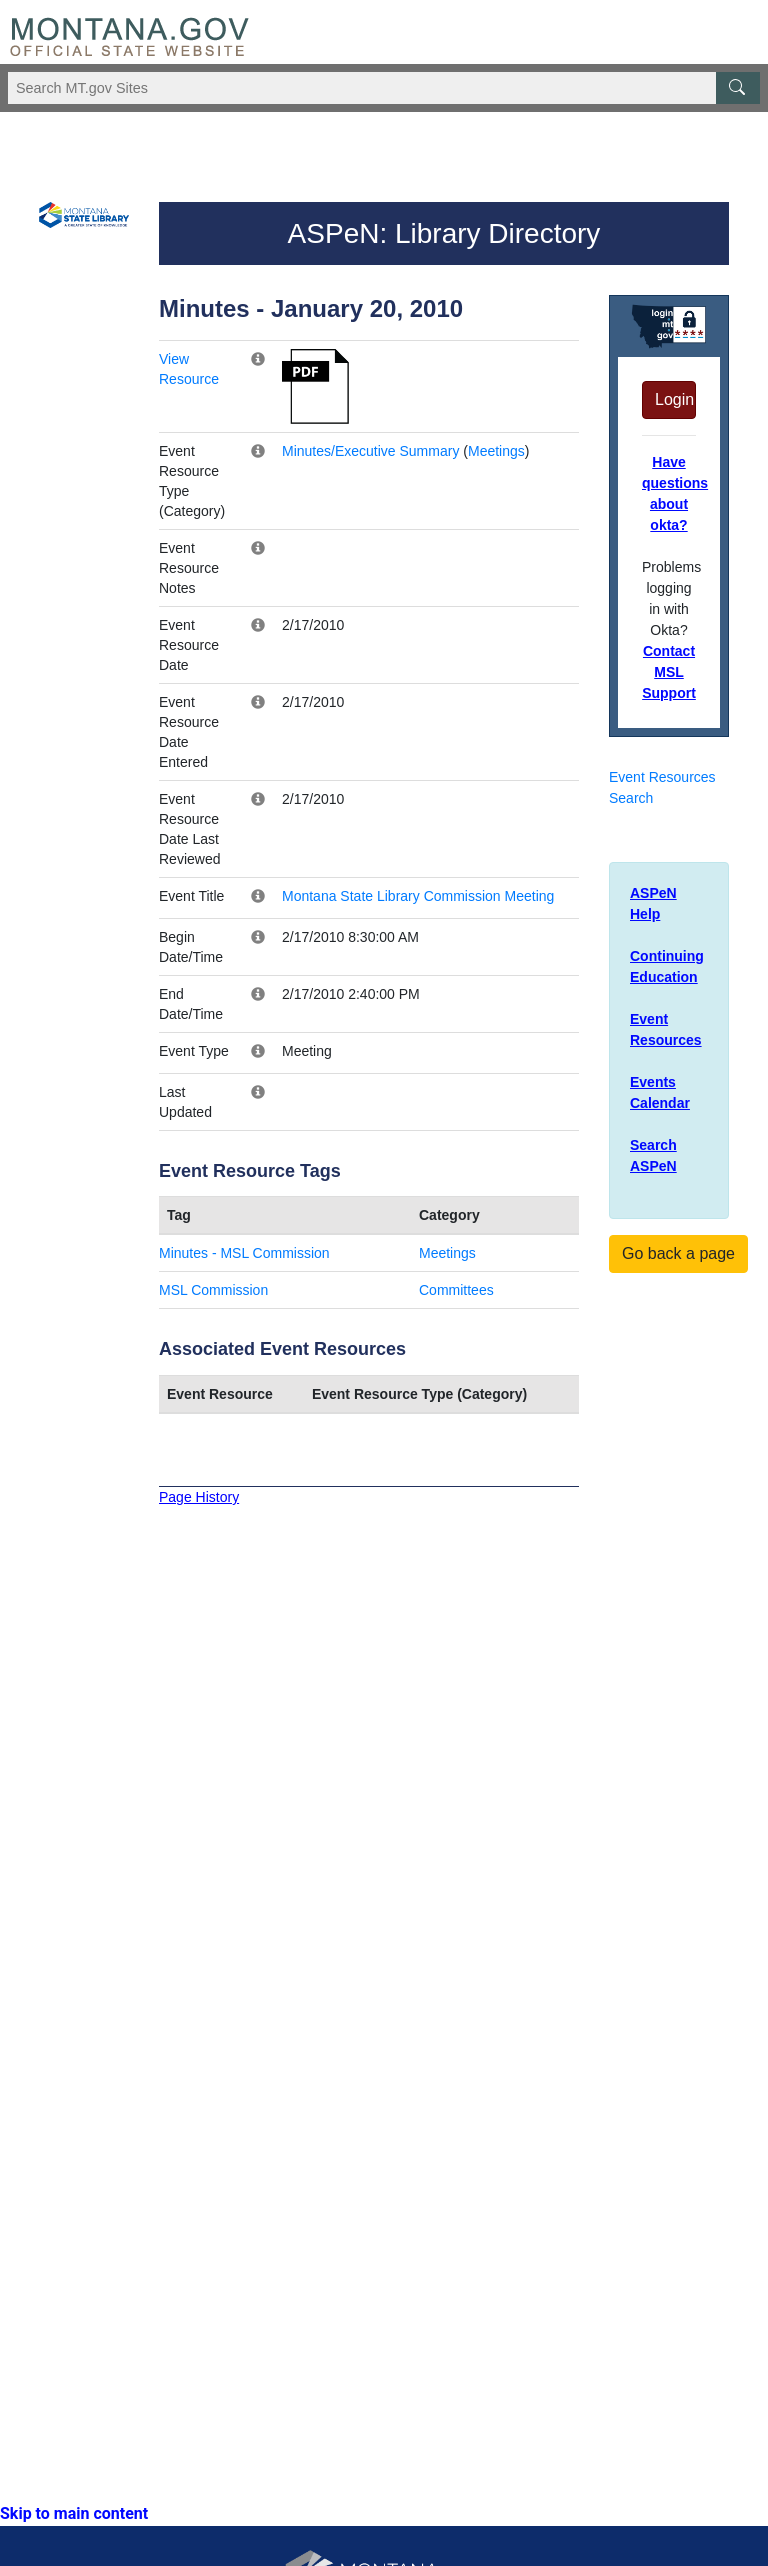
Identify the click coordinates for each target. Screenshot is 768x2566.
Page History (199, 1497)
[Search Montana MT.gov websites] (384, 88)
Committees (456, 1290)
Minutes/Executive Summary (370, 451)
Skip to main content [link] (74, 2513)
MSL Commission (213, 1290)
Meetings (496, 451)
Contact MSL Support (669, 672)
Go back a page (678, 1253)
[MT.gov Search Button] (738, 88)
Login (674, 399)
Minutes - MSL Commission (244, 1253)
